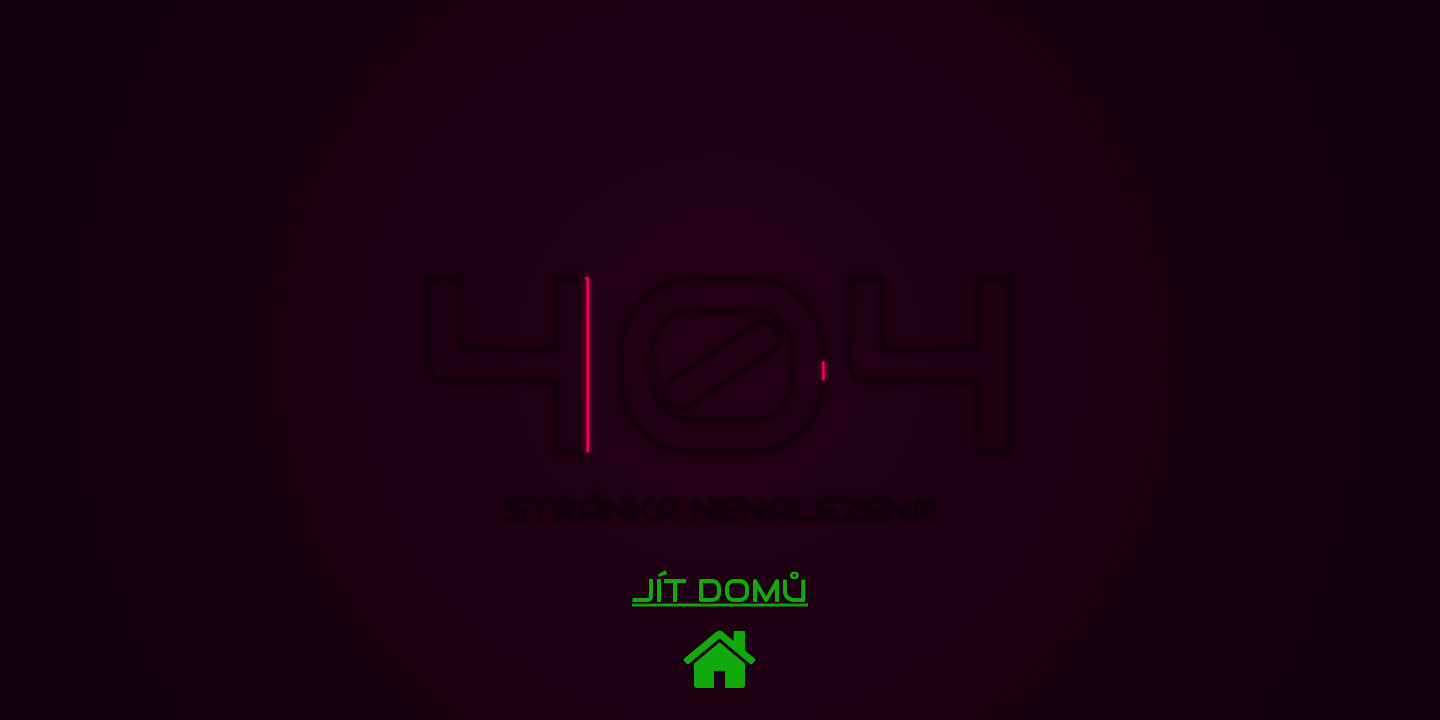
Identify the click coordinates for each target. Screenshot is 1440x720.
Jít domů (720, 590)
